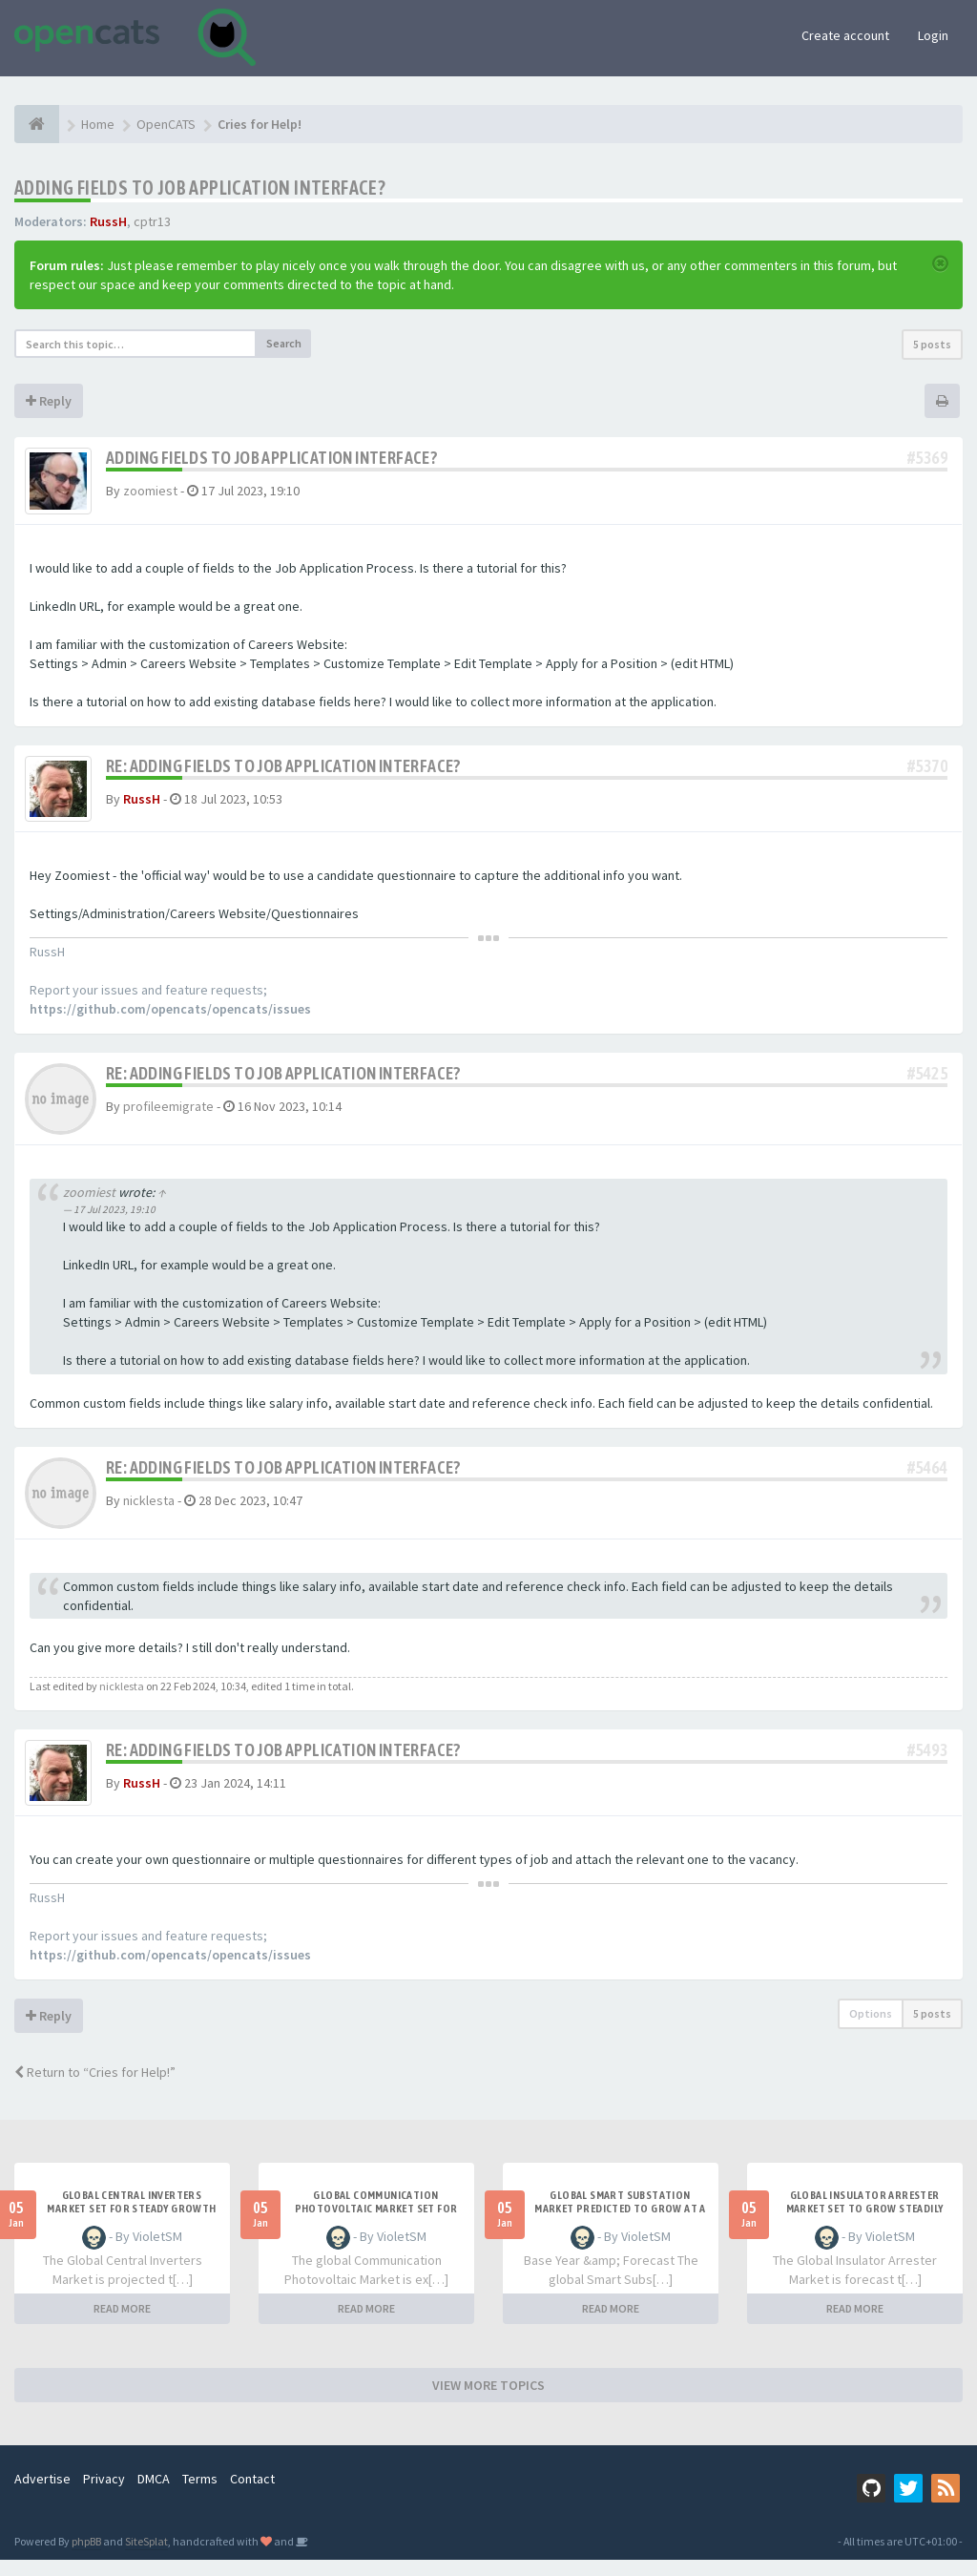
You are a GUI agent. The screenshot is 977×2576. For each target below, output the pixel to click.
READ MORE (122, 2324)
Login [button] (933, 35)
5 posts (932, 344)
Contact (252, 2494)
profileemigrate (168, 1116)
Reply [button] (49, 400)
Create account (845, 35)
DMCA (153, 2494)
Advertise (42, 2494)
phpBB (86, 2557)
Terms (200, 2494)
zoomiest (150, 490)
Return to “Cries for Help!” (95, 2088)
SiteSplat (146, 2557)
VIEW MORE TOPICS (488, 2401)
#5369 (927, 458)
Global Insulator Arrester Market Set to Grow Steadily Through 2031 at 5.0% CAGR (865, 2225)
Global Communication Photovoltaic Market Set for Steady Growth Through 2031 (375, 2225)
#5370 (927, 771)
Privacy (104, 2494)
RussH (108, 221)
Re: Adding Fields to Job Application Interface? (283, 771)
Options (870, 2029)
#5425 (927, 1084)
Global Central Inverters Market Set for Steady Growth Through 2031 (131, 2225)
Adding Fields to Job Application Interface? (199, 188)
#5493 (927, 1760)
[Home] (36, 124)
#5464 (927, 1477)
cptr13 (152, 221)
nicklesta (149, 1509)
